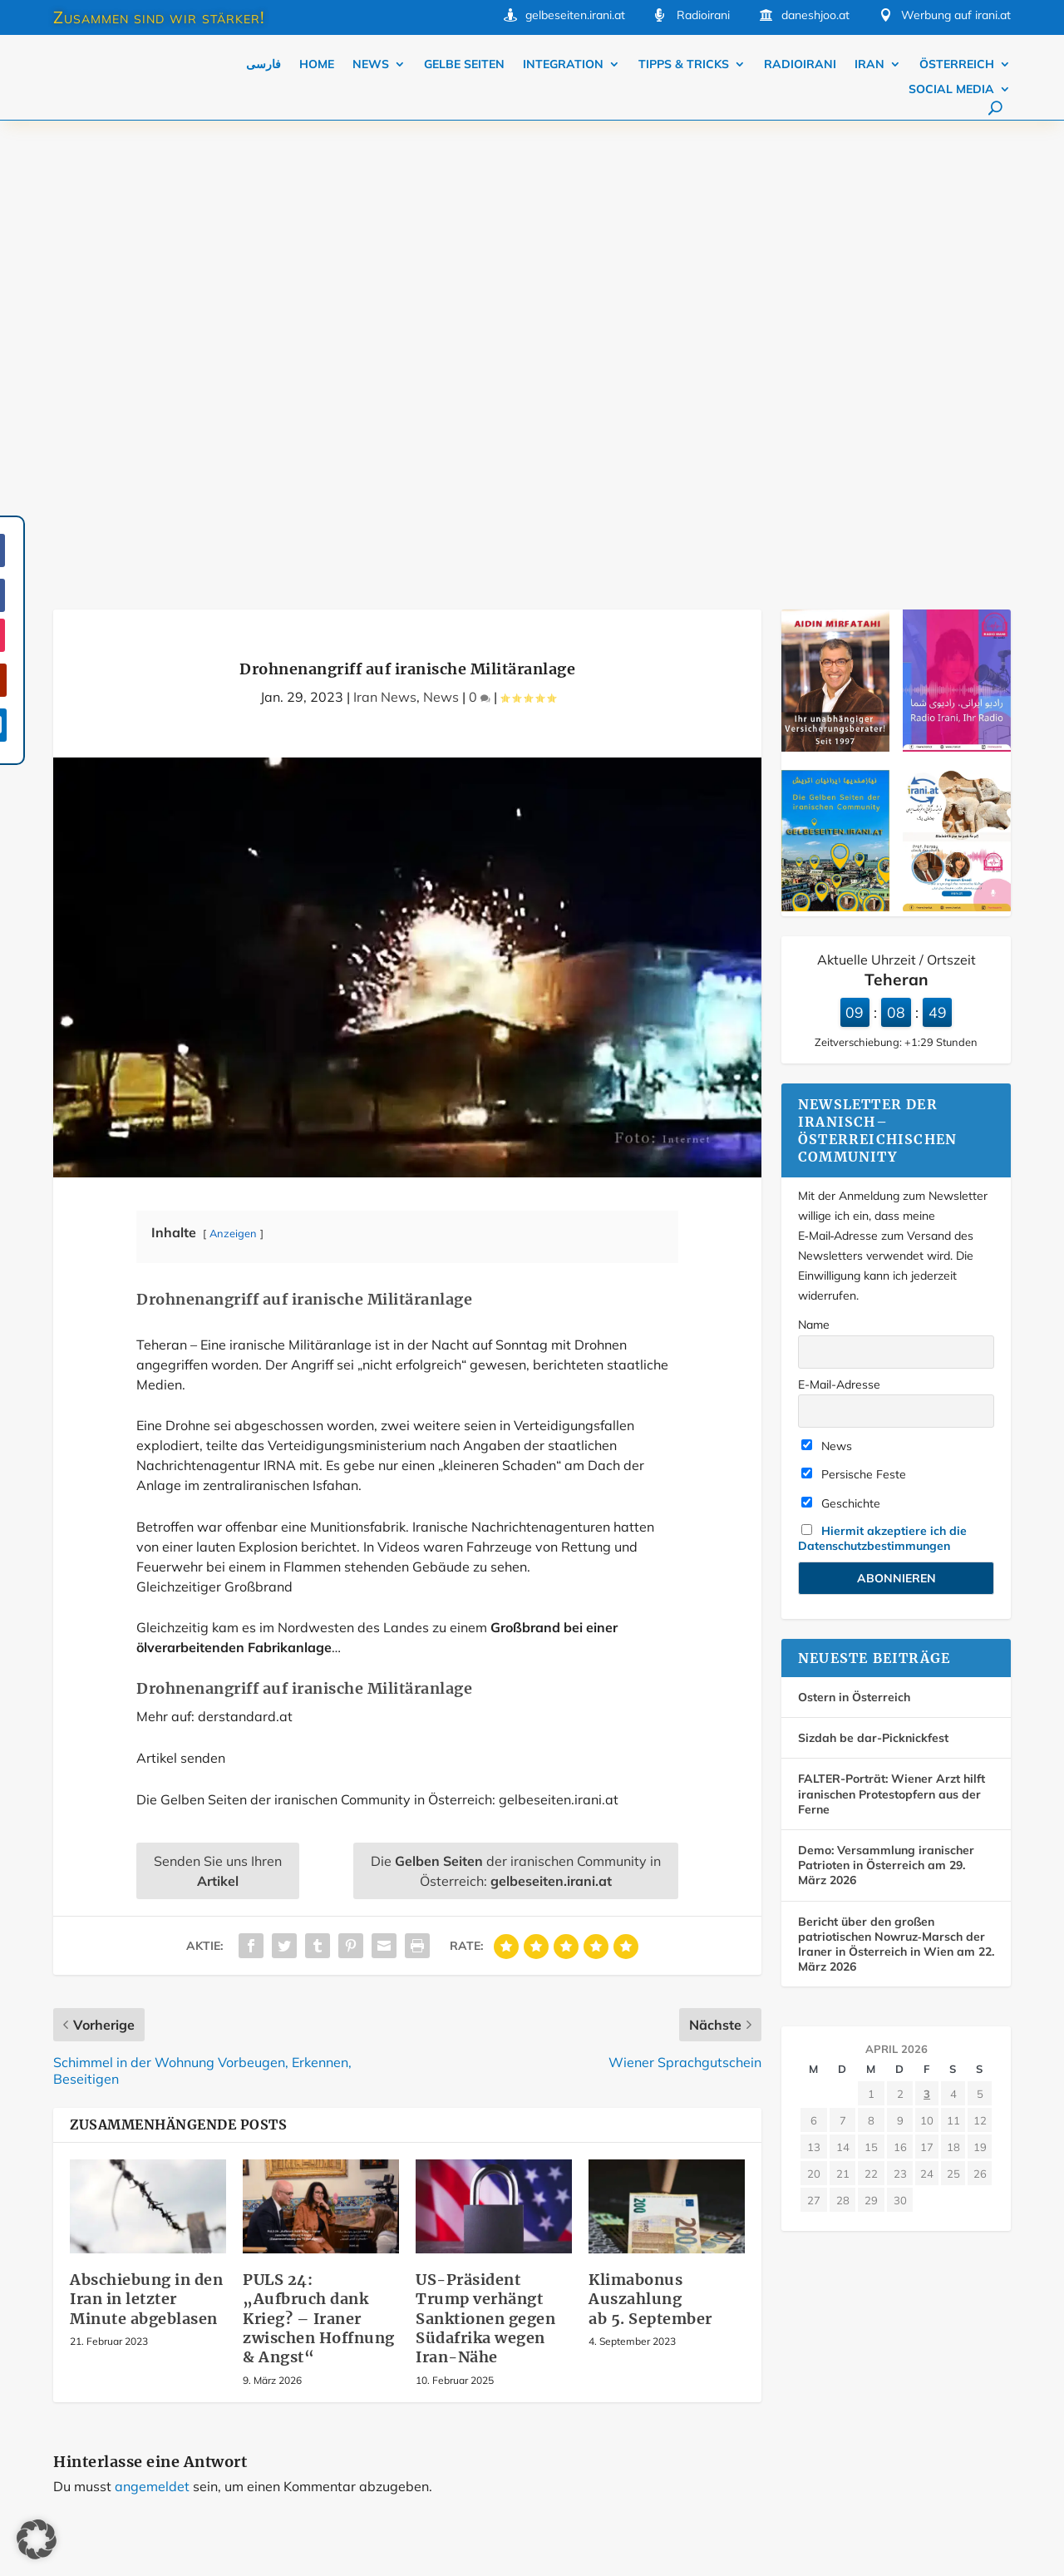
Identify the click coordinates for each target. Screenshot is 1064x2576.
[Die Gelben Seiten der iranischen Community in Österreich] (835, 451)
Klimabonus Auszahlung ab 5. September (650, 1843)
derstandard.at (245, 1260)
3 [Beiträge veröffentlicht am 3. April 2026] (927, 1638)
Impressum (882, 2333)
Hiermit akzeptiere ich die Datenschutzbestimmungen (882, 1083)
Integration (563, 65)
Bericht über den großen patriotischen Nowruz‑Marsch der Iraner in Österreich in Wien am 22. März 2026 (896, 1488)
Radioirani (800, 65)
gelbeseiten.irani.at (575, 14)
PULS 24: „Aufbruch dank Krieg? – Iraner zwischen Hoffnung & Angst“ (319, 1863)
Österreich (956, 65)
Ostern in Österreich (854, 1241)
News (370, 65)
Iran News (384, 241)
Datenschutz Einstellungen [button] (636, 2537)
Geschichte (840, 1047)
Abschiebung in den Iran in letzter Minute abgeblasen (146, 1843)
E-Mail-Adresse (839, 928)
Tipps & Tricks (683, 65)
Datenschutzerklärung (711, 2369)
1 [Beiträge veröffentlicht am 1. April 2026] (871, 1638)
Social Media (951, 89)
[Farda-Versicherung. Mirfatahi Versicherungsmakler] (835, 291)
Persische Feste (853, 1018)
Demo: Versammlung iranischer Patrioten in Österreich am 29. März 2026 (886, 1409)
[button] (36, 2539)
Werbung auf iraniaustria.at (724, 2297)
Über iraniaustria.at (704, 2333)
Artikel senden (180, 1302)
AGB (865, 2369)
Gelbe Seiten (464, 65)
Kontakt (874, 2297)
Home (316, 65)
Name (814, 868)
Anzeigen (233, 777)
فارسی (263, 65)
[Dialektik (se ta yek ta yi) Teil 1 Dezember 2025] (957, 451)
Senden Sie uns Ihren (218, 1415)
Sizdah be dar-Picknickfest (873, 1282)
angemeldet (152, 2030)
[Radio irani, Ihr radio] (957, 291)
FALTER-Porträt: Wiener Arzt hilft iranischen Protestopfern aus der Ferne (891, 1337)
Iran (869, 65)
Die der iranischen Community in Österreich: (516, 1415)
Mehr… (402, 2317)
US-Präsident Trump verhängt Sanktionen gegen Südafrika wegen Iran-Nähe (485, 1863)
